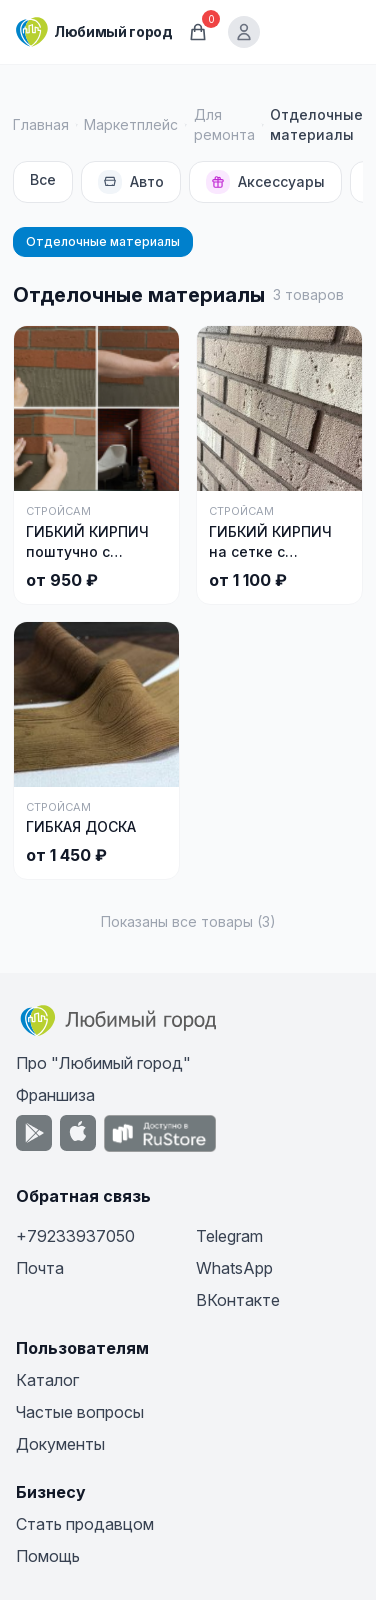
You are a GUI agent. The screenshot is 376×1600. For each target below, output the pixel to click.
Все (43, 179)
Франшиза (55, 1095)
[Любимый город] (94, 32)
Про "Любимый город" (103, 1063)
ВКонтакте (238, 1300)
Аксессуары (265, 182)
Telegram (229, 1236)
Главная (41, 124)
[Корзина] (198, 32)
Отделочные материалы (103, 241)
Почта (40, 1268)
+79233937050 (75, 1236)
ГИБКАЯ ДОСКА (81, 826)
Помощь (48, 1556)
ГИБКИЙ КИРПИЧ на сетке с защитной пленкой (278, 551)
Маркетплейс (131, 124)
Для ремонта (224, 124)
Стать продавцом (85, 1524)
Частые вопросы (80, 1412)
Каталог (47, 1380)
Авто (131, 182)
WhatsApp (234, 1268)
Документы (60, 1444)
